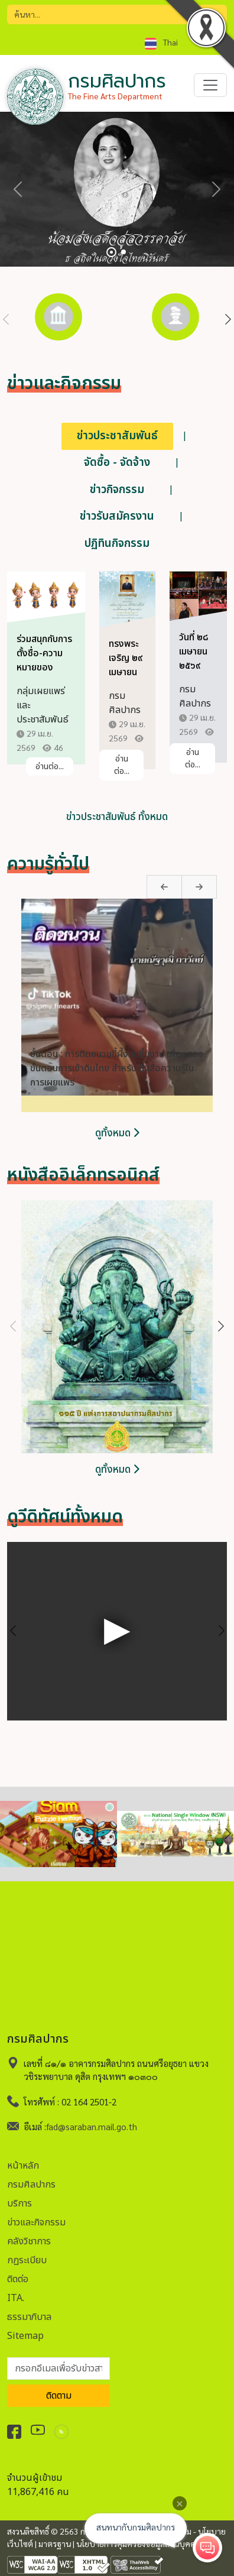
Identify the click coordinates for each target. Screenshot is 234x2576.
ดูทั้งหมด (117, 1133)
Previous (6, 320)
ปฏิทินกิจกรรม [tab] (117, 543)
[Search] (117, 14)
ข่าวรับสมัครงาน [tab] (117, 516)
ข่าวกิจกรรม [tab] (117, 489)
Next (228, 320)
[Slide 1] (111, 252)
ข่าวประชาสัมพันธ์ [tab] (117, 436)
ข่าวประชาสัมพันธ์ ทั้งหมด (117, 817)
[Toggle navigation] (210, 85)
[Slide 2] (123, 252)
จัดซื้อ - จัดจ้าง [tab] (117, 462)
